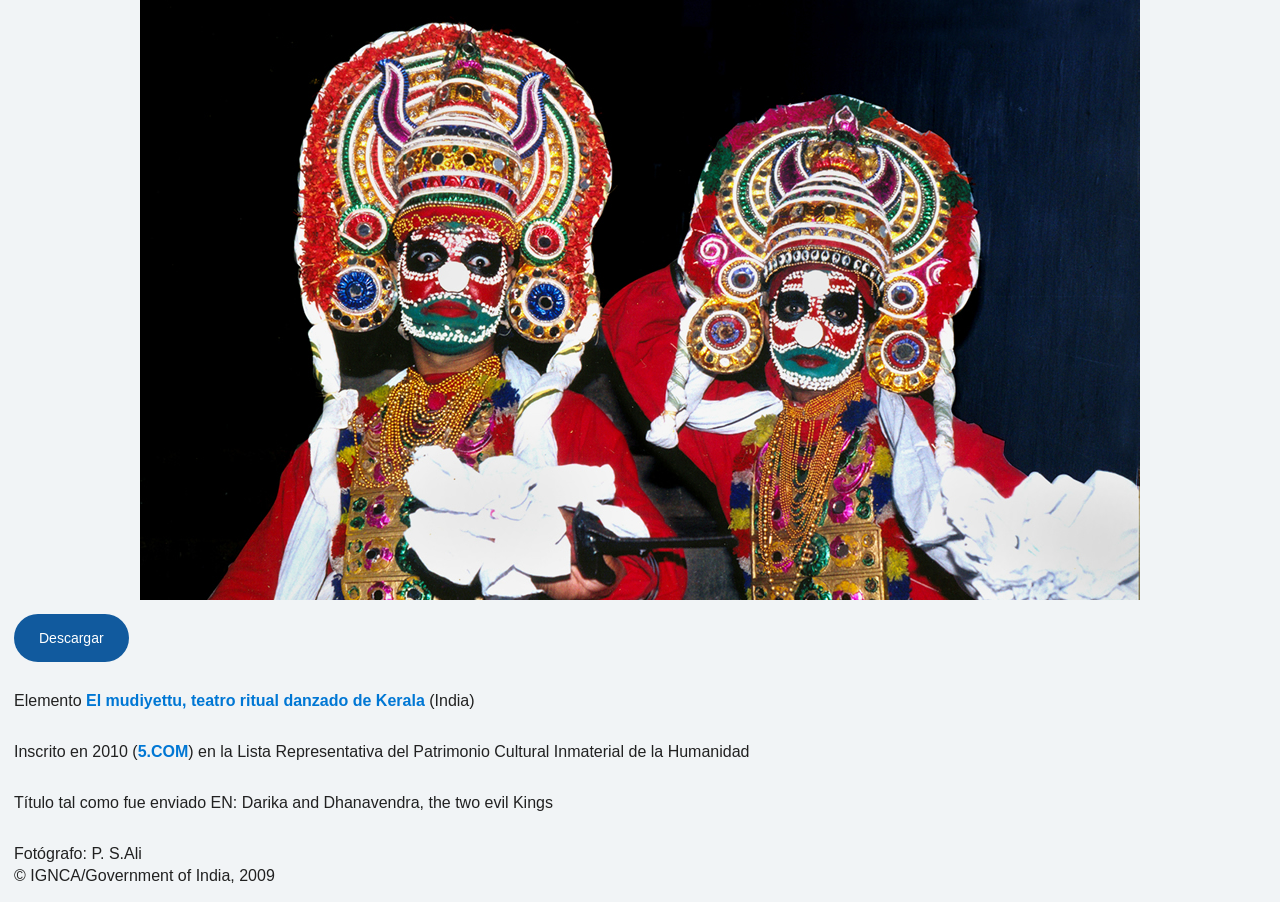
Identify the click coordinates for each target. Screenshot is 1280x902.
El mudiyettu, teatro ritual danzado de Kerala (255, 700)
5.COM (163, 751)
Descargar (71, 638)
